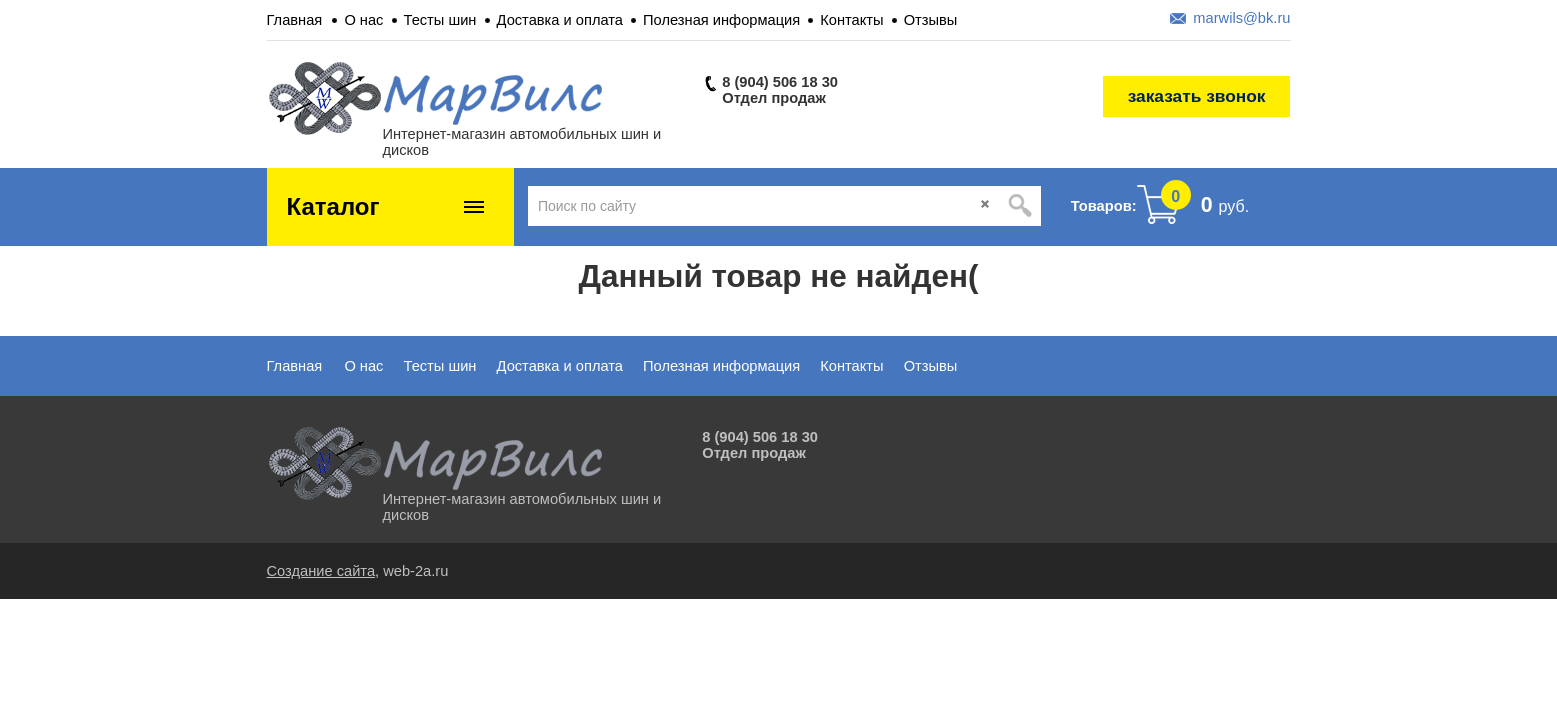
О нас (363, 20)
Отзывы (931, 20)
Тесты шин (440, 20)
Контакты (851, 20)
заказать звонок (1197, 96)
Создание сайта (321, 571)
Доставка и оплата (560, 20)
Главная (295, 20)
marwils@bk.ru (1241, 18)
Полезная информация (721, 20)
